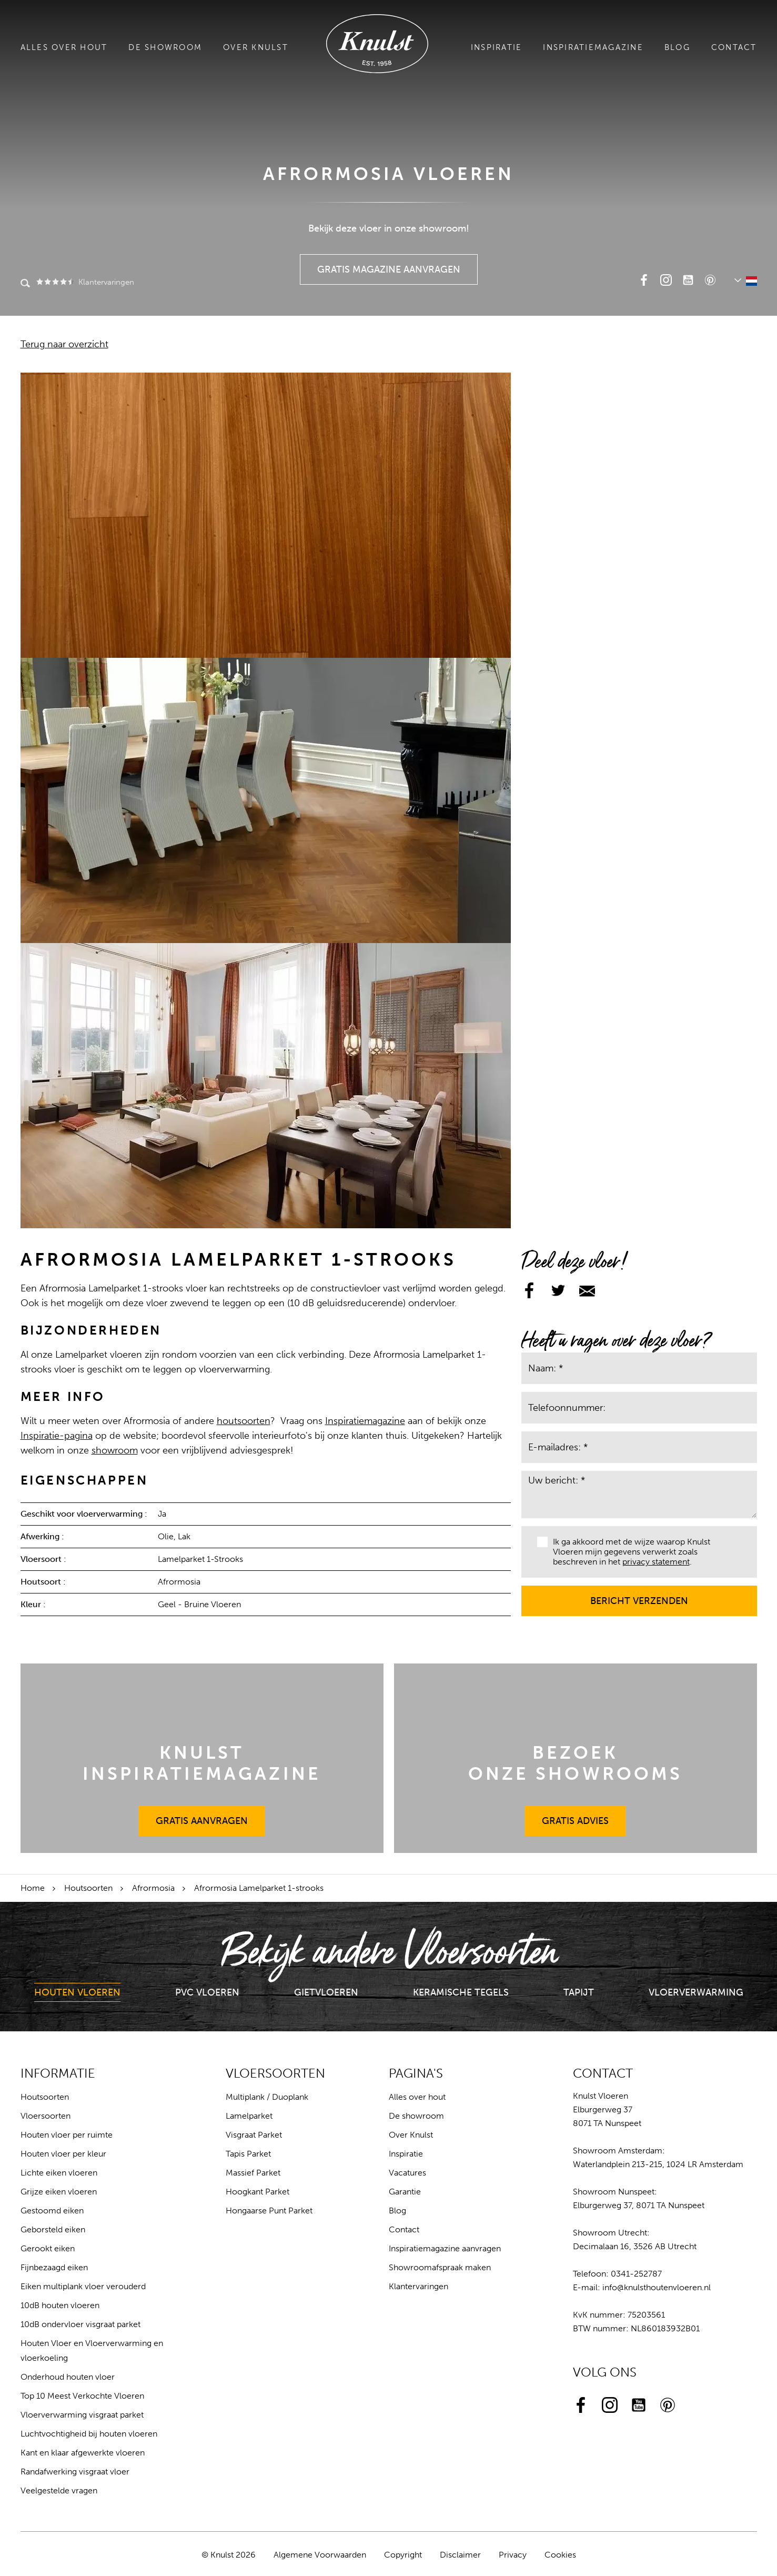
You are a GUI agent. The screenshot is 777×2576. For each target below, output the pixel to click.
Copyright (403, 2555)
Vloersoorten (45, 2116)
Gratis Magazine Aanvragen (389, 264)
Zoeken (25, 284)
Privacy (513, 2555)
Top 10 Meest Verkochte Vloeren (82, 2396)
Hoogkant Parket (257, 2192)
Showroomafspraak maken (440, 2267)
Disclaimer (460, 2555)
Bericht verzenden (639, 1596)
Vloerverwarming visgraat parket (82, 2415)
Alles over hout (64, 47)
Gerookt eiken (48, 2248)
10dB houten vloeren (60, 2305)
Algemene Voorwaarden (320, 2555)
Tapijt (578, 1992)
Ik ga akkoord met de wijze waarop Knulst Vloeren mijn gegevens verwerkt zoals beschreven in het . (623, 1552)
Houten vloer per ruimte (67, 2135)
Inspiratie (496, 47)
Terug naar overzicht (64, 344)
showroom (115, 1450)
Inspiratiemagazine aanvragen (445, 2248)
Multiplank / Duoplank (267, 2097)
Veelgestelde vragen (59, 2490)
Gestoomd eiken (52, 2211)
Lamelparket (249, 2116)
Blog (677, 47)
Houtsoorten (88, 1888)
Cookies (560, 2555)
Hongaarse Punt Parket (269, 2211)
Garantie (405, 2192)
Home (33, 1888)
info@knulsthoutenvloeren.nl (656, 2287)
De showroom (165, 47)
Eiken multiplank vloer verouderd (83, 2286)
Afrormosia (153, 1888)
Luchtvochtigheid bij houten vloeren (89, 2434)
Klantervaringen (84, 282)
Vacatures (407, 2173)
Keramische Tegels (461, 1992)
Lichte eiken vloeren (59, 2173)
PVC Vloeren (207, 1992)
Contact (734, 47)
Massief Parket (253, 2173)
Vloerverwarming (696, 1992)
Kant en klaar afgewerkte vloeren (83, 2453)
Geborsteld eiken (53, 2229)
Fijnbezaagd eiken (54, 2267)
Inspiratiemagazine (593, 47)
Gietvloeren (326, 1992)
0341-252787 (636, 2274)
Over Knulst (255, 47)
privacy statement (656, 1562)
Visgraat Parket (254, 2135)
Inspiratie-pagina (57, 1435)
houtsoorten (243, 1421)
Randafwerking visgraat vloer (75, 2472)
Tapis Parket (248, 2154)
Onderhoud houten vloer (68, 2377)
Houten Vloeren (77, 1992)
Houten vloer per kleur (63, 2154)
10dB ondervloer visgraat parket (80, 2324)
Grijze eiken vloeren (59, 2192)
